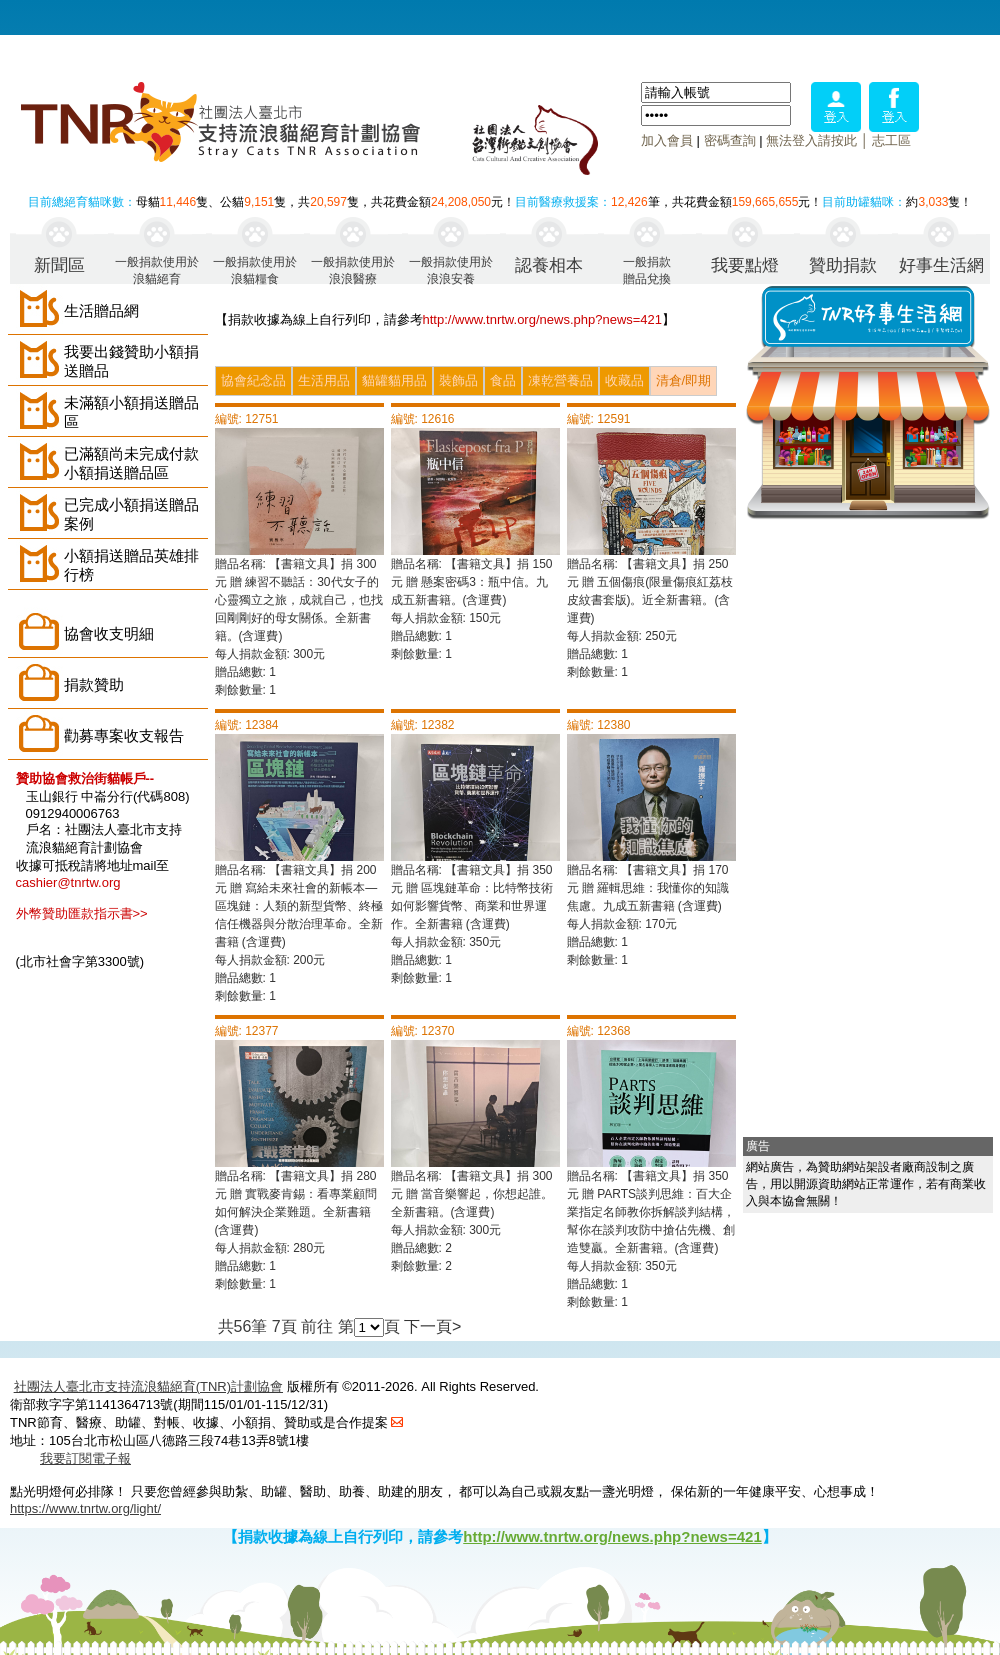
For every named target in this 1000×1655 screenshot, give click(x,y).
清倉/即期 (684, 380)
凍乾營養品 (560, 380)
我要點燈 (745, 265)
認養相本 (549, 265)
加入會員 (667, 140)
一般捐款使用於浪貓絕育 (157, 269)
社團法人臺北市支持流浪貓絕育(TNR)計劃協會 (148, 1386)
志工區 (891, 140)
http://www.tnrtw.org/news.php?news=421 (543, 319)
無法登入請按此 (811, 140)
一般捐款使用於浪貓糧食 (255, 269)
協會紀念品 (253, 380)
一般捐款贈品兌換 (647, 269)
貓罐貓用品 (394, 380)
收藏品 (624, 380)
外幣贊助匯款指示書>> (82, 913)
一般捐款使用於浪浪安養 (451, 269)
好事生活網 (941, 265)
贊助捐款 (843, 265)
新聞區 (59, 265)
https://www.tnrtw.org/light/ (85, 1508)
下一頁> (432, 1326)
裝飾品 (458, 380)
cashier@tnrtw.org (68, 882)
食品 (503, 380)
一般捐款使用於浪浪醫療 (353, 269)
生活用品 (324, 380)
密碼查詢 (730, 140)
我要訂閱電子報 (85, 1458)
